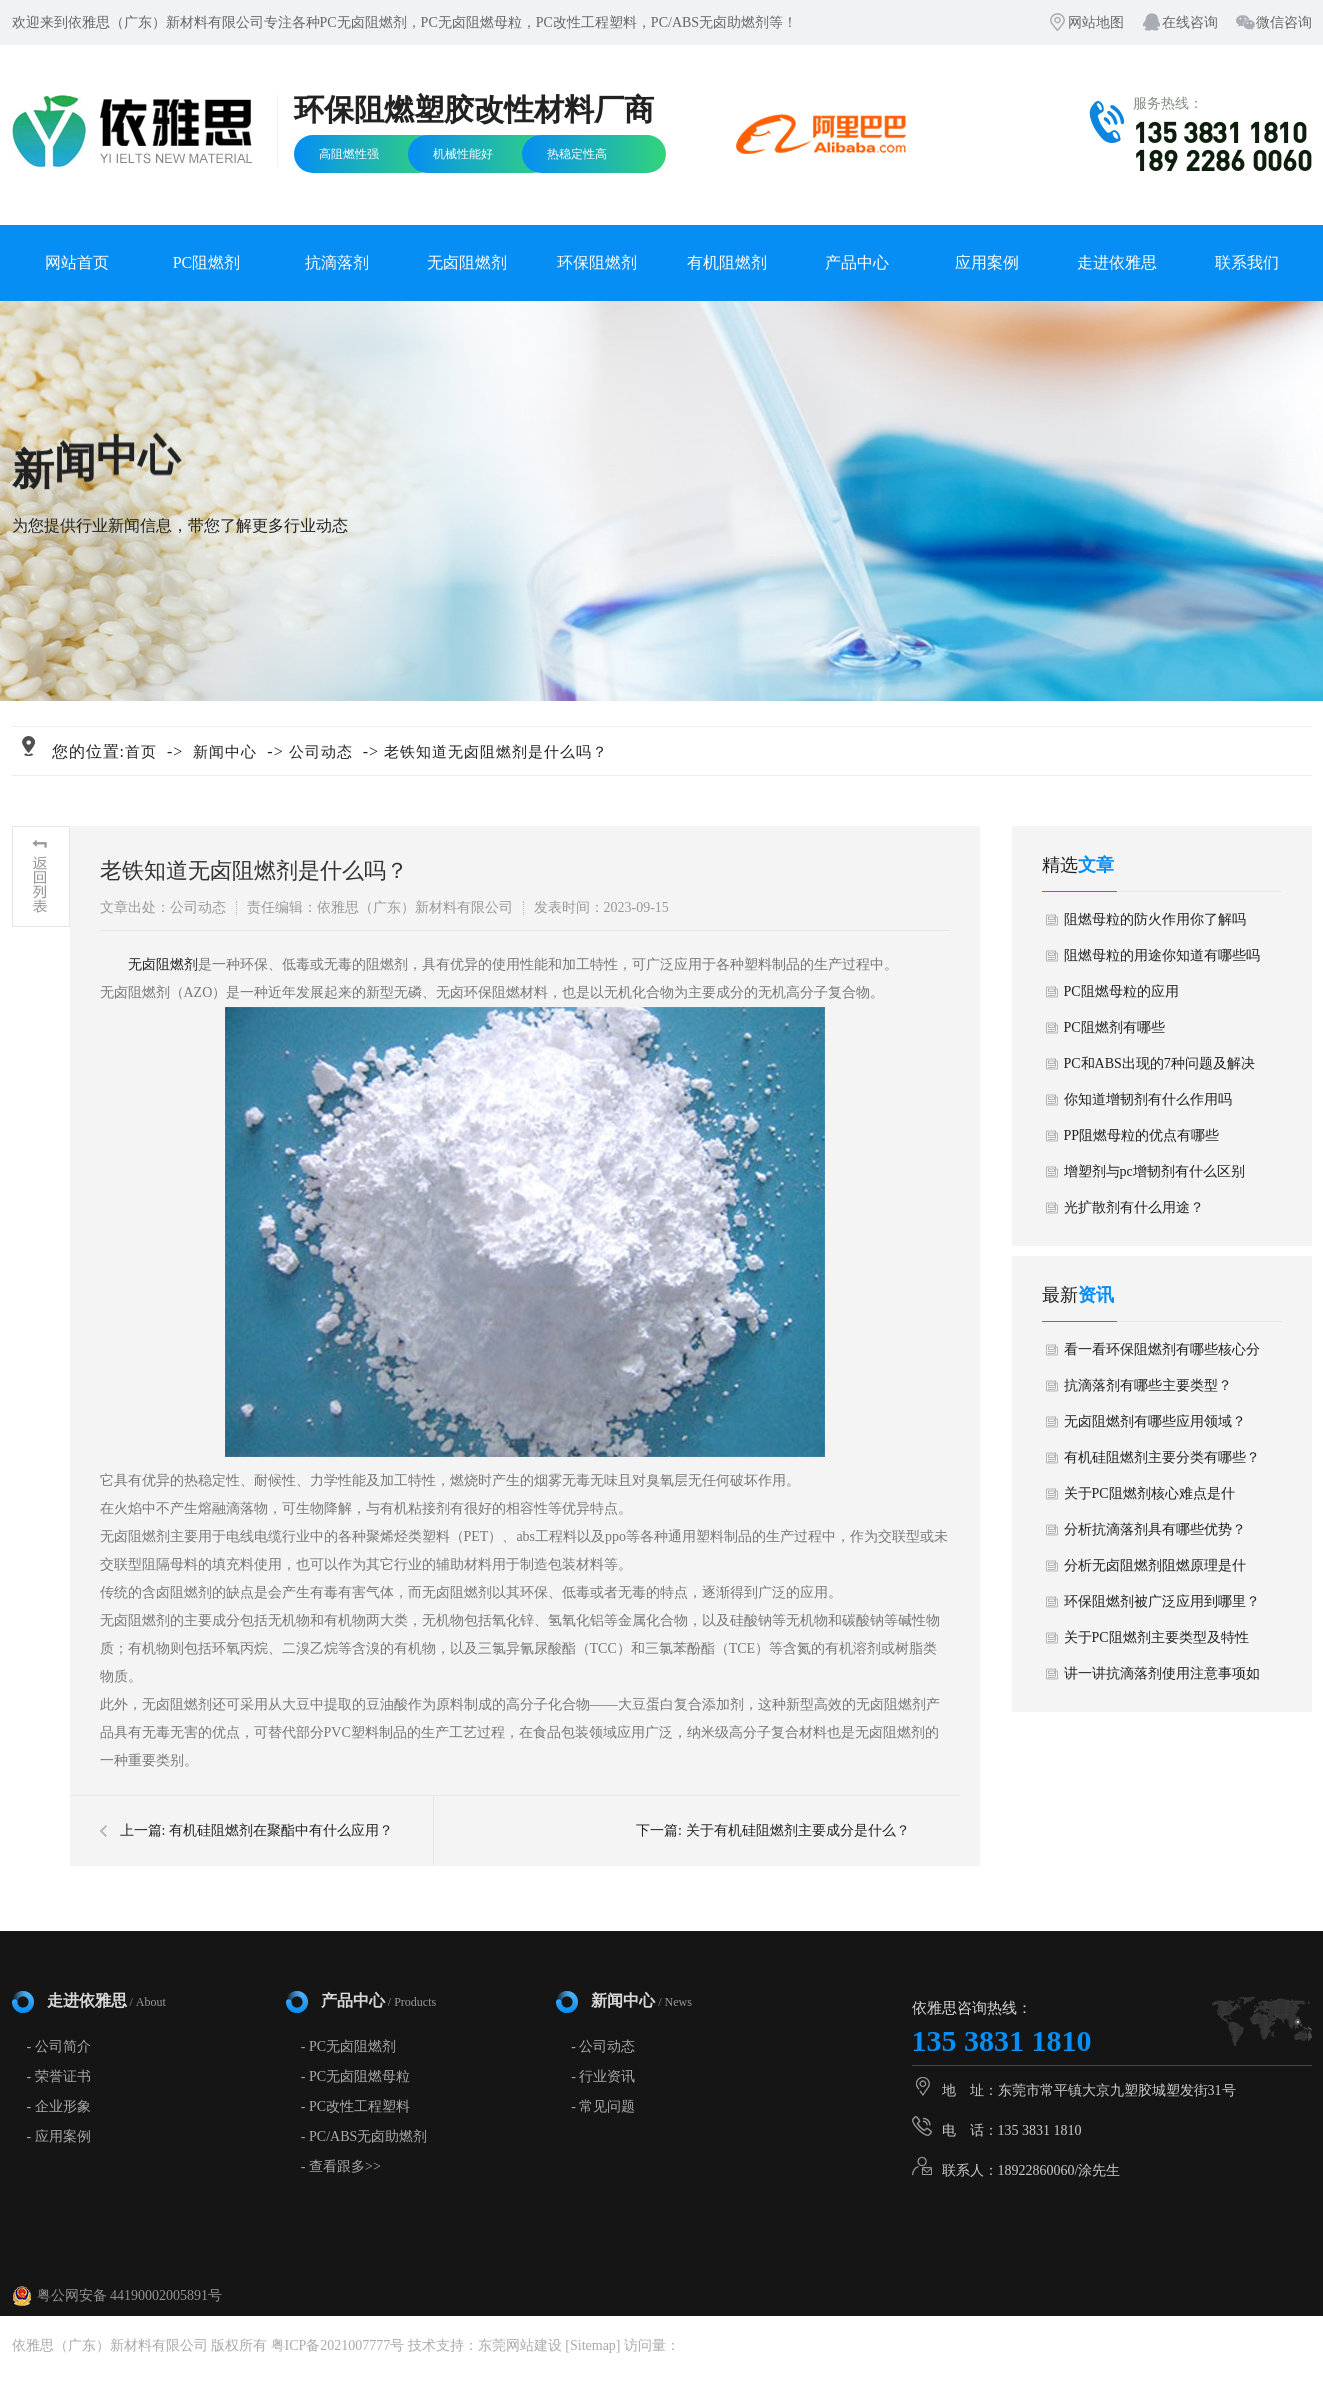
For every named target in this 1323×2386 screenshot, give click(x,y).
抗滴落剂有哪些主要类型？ (1148, 1385)
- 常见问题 (603, 2106)
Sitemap (593, 2345)
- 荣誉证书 (59, 2076)
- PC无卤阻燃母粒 (355, 2076)
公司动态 (321, 752)
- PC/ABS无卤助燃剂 (364, 2136)
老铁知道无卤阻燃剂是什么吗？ (496, 752)
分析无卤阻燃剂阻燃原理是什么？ (1155, 1571)
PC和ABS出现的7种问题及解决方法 (1159, 1069)
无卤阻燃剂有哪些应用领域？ (1155, 1421)
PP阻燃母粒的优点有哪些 (1142, 1135)
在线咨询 (1190, 22)
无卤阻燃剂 (467, 262)
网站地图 (1096, 22)
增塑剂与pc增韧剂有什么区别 (1154, 1171)
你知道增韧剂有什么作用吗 (1148, 1099)
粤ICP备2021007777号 (338, 2345)
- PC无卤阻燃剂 (348, 2046)
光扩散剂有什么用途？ (1134, 1207)
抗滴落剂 (337, 262)
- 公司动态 (603, 2046)
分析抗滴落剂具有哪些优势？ (1155, 1529)
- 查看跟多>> (341, 2166)
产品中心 (857, 262)
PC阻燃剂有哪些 (1114, 1027)
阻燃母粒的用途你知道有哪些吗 (1162, 955)
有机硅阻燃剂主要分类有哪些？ (1162, 1457)
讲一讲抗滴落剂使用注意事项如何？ (1162, 1679)
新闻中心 (225, 752)
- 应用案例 (59, 2136)
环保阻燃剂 (597, 262)
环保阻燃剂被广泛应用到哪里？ (1162, 1601)
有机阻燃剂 (727, 262)
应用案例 (987, 262)
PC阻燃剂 (207, 262)
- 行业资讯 (603, 2076)
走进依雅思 (1117, 262)
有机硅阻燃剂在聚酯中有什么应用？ (281, 1830)
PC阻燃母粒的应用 (1121, 991)
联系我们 (1247, 262)
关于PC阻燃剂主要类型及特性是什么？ (1156, 1643)
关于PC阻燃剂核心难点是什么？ (1149, 1499)
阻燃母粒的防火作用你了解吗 (1155, 919)
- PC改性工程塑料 (355, 2106)
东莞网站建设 (520, 2345)
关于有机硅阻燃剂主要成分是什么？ (798, 1830)
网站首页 (77, 262)
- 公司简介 (59, 2046)
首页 (141, 752)
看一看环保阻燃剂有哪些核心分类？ (1162, 1355)
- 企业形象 (59, 2106)
